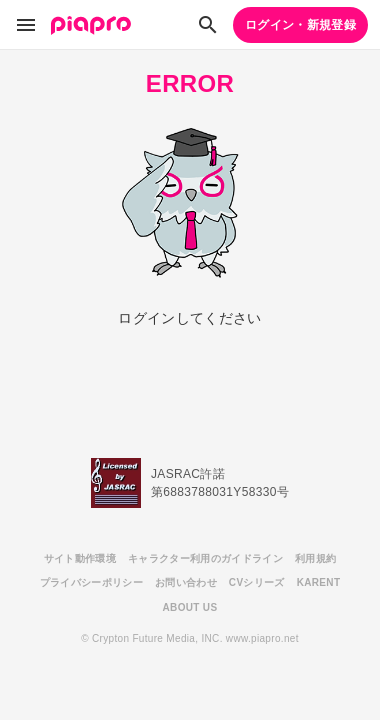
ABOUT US (190, 607)
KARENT (319, 582)
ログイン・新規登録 (300, 25)
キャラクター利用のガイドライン (205, 558)
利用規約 (315, 558)
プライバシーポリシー (91, 582)
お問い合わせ (186, 582)
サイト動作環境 (80, 558)
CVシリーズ (257, 582)
